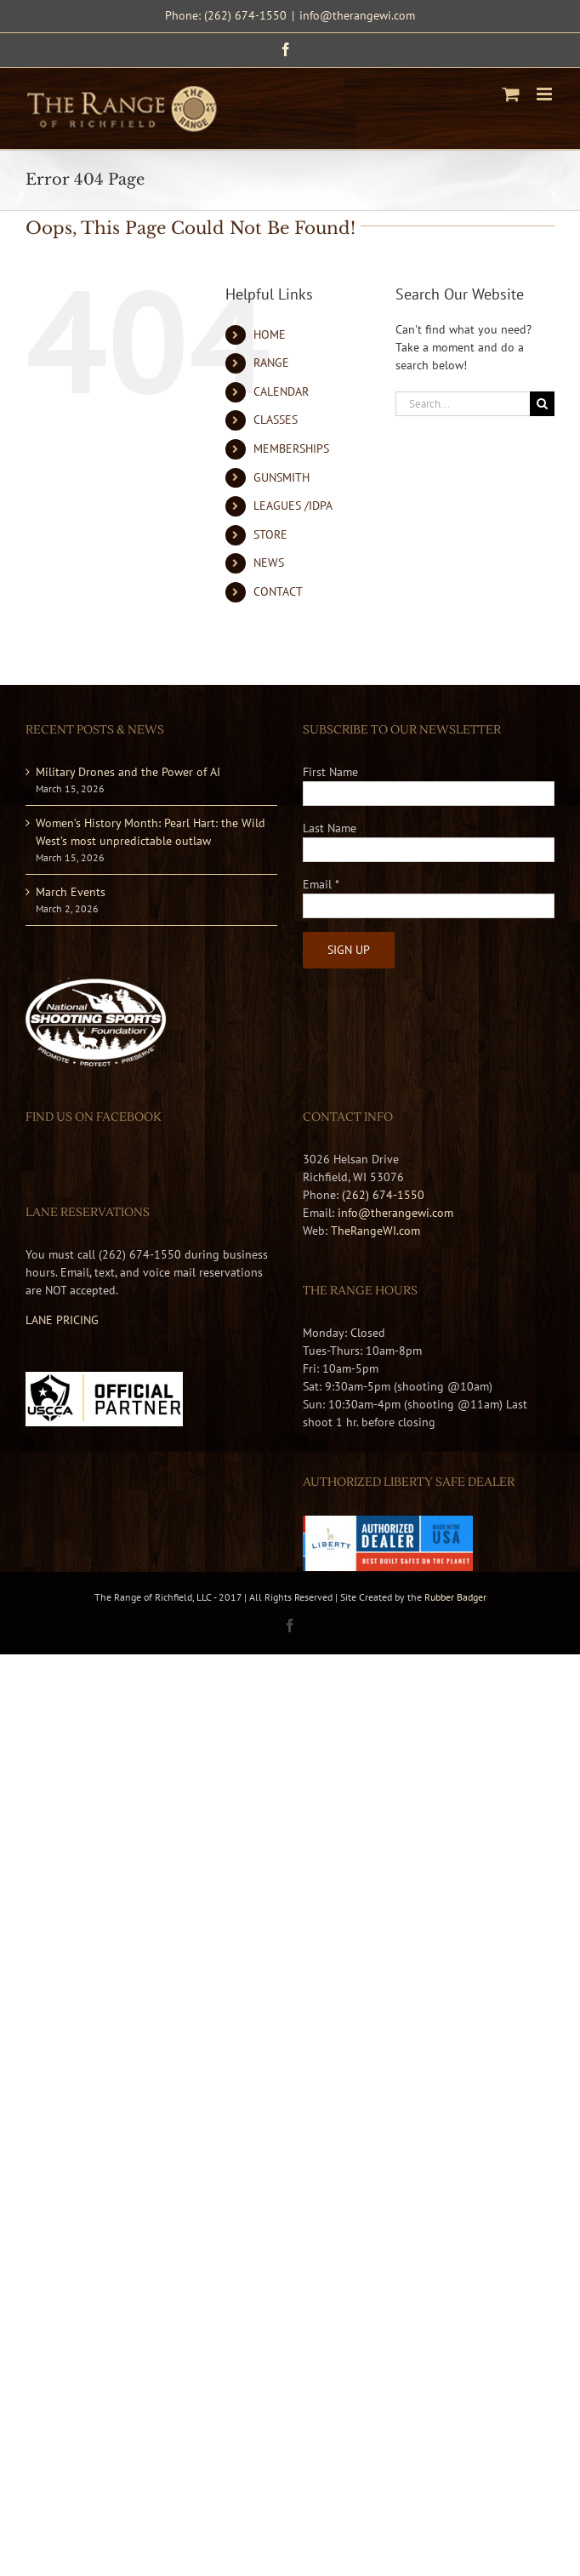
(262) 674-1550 (383, 1194)
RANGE (271, 362)
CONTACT (278, 591)
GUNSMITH (281, 477)
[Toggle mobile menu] (545, 94)
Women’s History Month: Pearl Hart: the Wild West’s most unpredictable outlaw (150, 831)
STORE (270, 534)
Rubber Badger (455, 1597)
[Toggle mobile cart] (511, 94)
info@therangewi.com (357, 15)
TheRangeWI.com (375, 1230)
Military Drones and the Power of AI (128, 772)
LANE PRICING (62, 1320)
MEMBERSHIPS (291, 448)
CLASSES (275, 419)
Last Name (329, 828)
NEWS (268, 562)
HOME (269, 334)
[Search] (542, 403)
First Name (330, 772)
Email (321, 884)
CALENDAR (281, 391)
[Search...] (462, 403)
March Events (70, 892)
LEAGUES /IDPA (293, 505)
